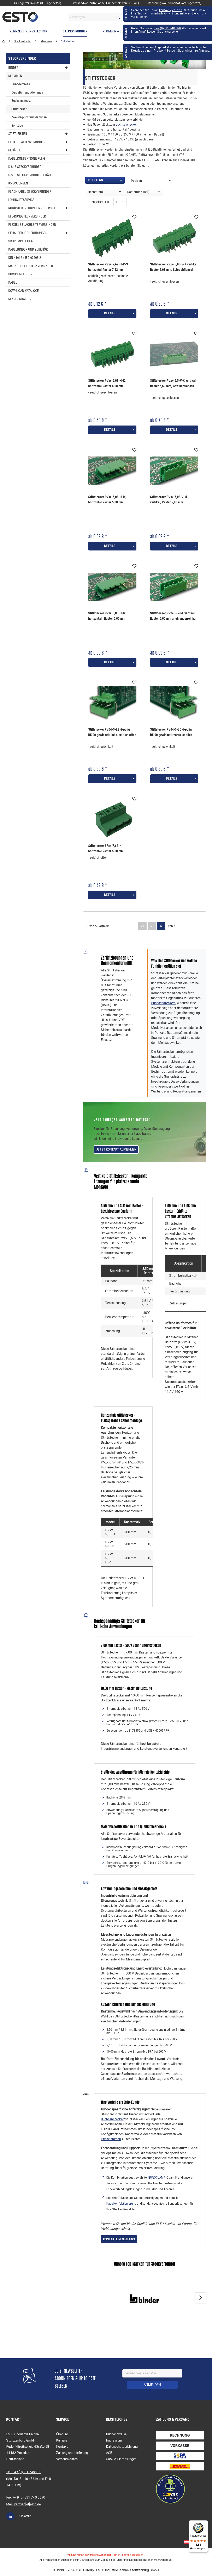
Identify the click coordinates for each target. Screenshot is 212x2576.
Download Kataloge (23, 291)
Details (119, 312)
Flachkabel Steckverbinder (29, 192)
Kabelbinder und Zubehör (28, 249)
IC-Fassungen (18, 183)
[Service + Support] (160, 32)
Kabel (12, 282)
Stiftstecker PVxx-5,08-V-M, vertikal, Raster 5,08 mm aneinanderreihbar (169, 500)
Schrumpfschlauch (23, 241)
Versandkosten (67, 2459)
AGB (109, 2453)
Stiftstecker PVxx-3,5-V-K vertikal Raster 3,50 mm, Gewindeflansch (173, 383)
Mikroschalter (19, 299)
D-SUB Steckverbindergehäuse (31, 175)
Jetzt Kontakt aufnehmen (116, 1149)
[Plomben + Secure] (116, 32)
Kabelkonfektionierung (26, 158)
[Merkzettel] (147, 17)
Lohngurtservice (21, 200)
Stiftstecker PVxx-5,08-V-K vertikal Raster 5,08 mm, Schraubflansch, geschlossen (173, 267)
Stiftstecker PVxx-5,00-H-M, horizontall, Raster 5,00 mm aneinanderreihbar (107, 616)
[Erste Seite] (142, 926)
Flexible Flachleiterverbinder (32, 225)
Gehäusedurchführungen (27, 233)
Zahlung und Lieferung (72, 2453)
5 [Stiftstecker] (161, 926)
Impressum (114, 2440)
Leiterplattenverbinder (26, 142)
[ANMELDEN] (152, 2385)
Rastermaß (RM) (138, 192)
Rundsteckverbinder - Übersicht (33, 208)
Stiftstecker (19, 109)
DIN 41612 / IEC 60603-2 (24, 258)
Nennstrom (95, 192)
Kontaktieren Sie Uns (119, 2239)
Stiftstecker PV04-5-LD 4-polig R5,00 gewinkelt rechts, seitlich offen (171, 733)
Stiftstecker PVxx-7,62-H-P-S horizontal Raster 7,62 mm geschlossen (108, 267)
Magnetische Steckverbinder (30, 266)
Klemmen (15, 76)
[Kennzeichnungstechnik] (28, 32)
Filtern (95, 180)
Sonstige (17, 125)
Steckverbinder (22, 58)
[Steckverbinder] (75, 32)
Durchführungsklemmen (27, 92)
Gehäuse (14, 150)
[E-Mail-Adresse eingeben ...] (152, 2373)
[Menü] (205, 2522)
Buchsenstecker (22, 101)
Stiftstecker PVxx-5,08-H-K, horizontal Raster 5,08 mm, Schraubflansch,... (107, 384)
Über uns (62, 2434)
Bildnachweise (116, 2434)
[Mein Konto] (178, 17)
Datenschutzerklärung (122, 2447)
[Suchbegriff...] (95, 17)
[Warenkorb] (202, 17)
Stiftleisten (17, 134)
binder (13, 68)
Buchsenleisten (20, 274)
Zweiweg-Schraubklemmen (29, 117)
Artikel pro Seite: (101, 201)
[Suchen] (118, 17)
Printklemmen (20, 84)
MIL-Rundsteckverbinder (27, 216)
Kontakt (62, 2447)
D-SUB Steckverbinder (24, 167)
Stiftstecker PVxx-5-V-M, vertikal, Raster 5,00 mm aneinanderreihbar (173, 616)
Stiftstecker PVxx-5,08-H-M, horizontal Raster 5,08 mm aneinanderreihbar (107, 500)
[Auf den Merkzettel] (134, 217)
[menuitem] (95, 17)
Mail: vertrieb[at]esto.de (23, 2504)
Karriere (61, 2440)
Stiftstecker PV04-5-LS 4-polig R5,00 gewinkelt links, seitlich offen (112, 732)
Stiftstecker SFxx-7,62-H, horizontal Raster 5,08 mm (106, 848)
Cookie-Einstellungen (121, 2459)
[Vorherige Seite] (152, 926)
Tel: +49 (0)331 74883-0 (23, 2472)
